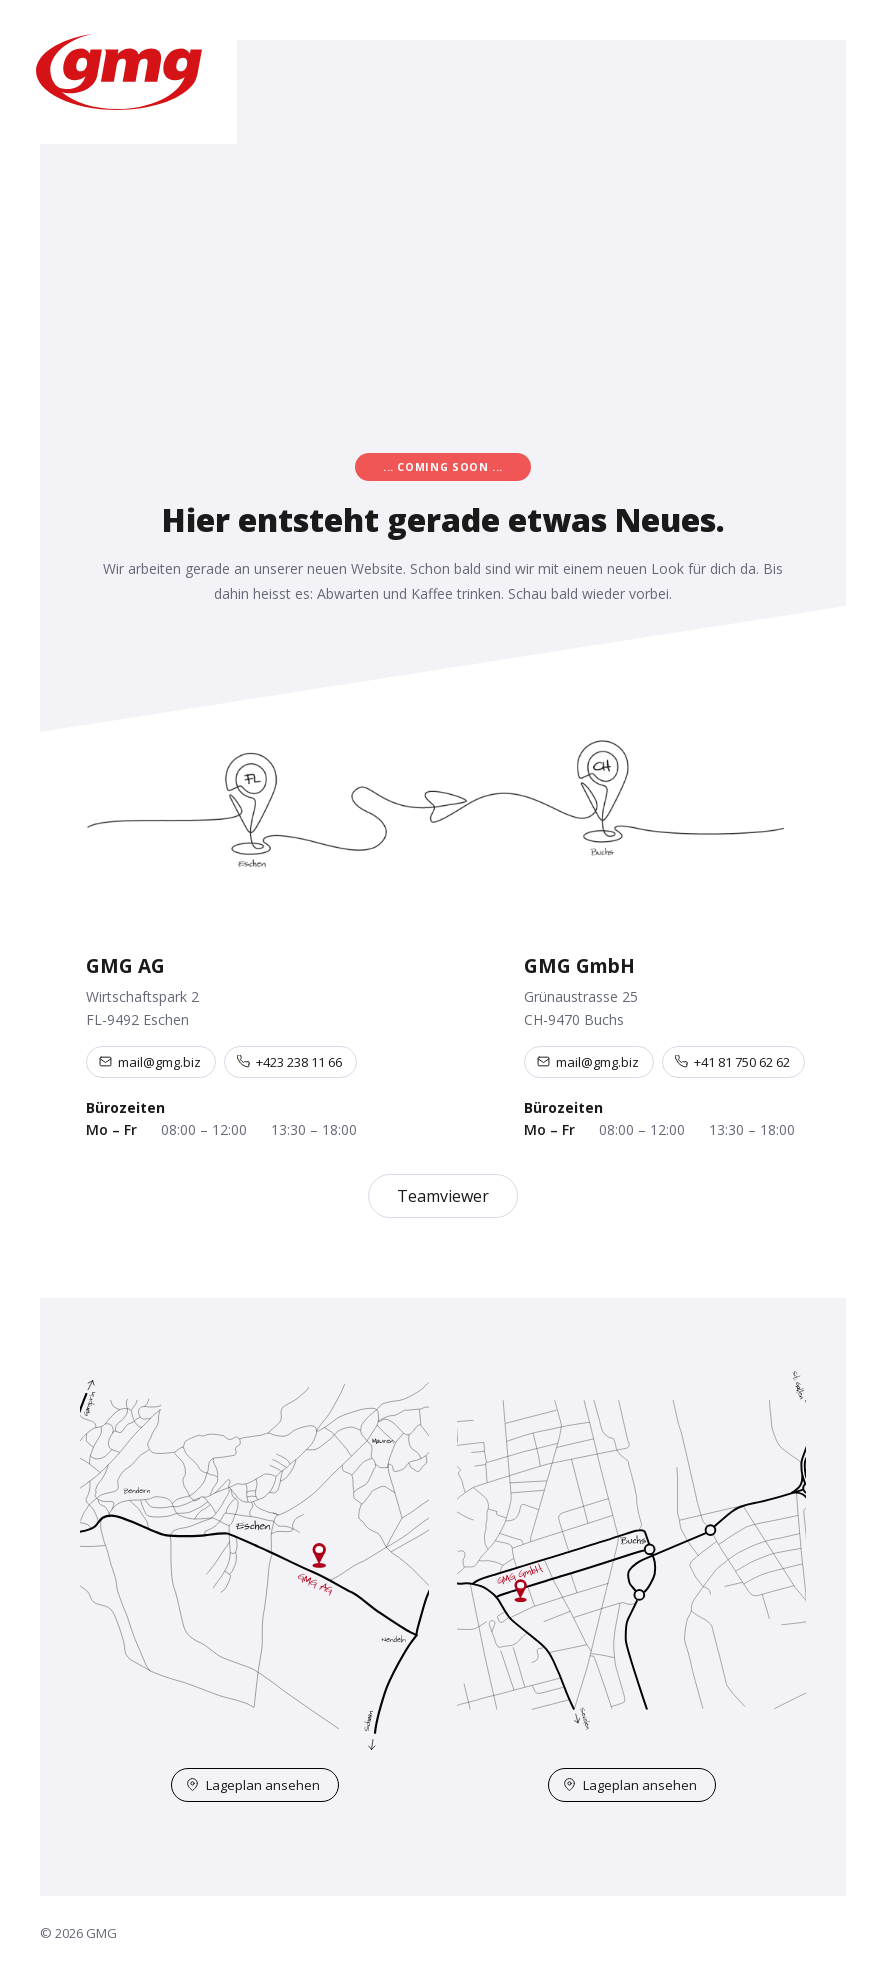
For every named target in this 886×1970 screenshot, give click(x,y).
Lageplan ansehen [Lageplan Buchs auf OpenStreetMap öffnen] (630, 1785)
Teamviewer (443, 1196)
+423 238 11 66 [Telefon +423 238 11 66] (289, 1062)
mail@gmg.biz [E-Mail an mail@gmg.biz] (150, 1062)
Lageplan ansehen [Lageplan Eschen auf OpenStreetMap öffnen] (253, 1785)
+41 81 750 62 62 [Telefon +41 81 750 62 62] (732, 1062)
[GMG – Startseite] (118, 72)
